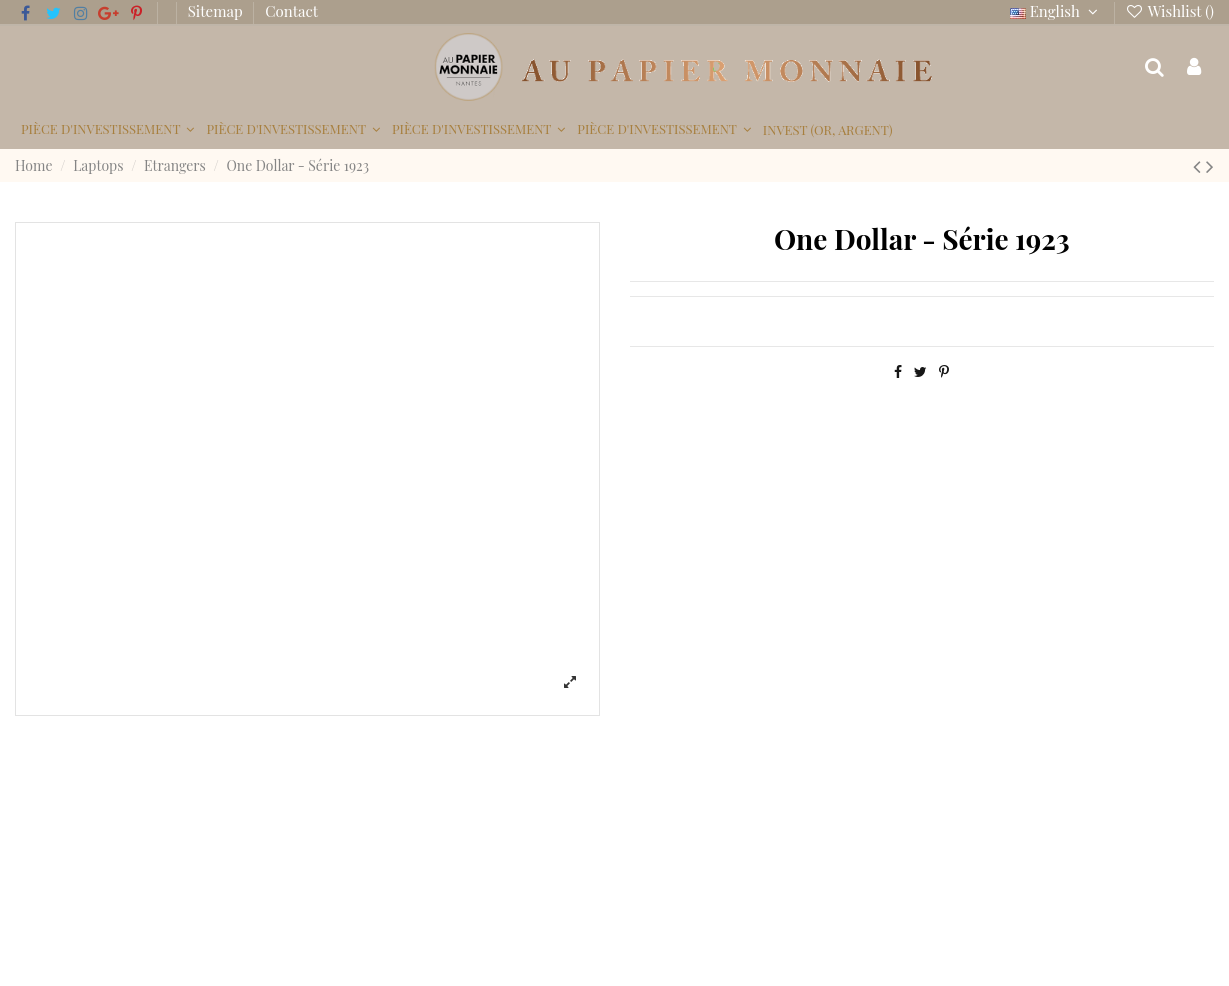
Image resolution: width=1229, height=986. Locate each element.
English (1056, 11)
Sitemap (217, 11)
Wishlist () (1169, 11)
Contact (291, 11)
